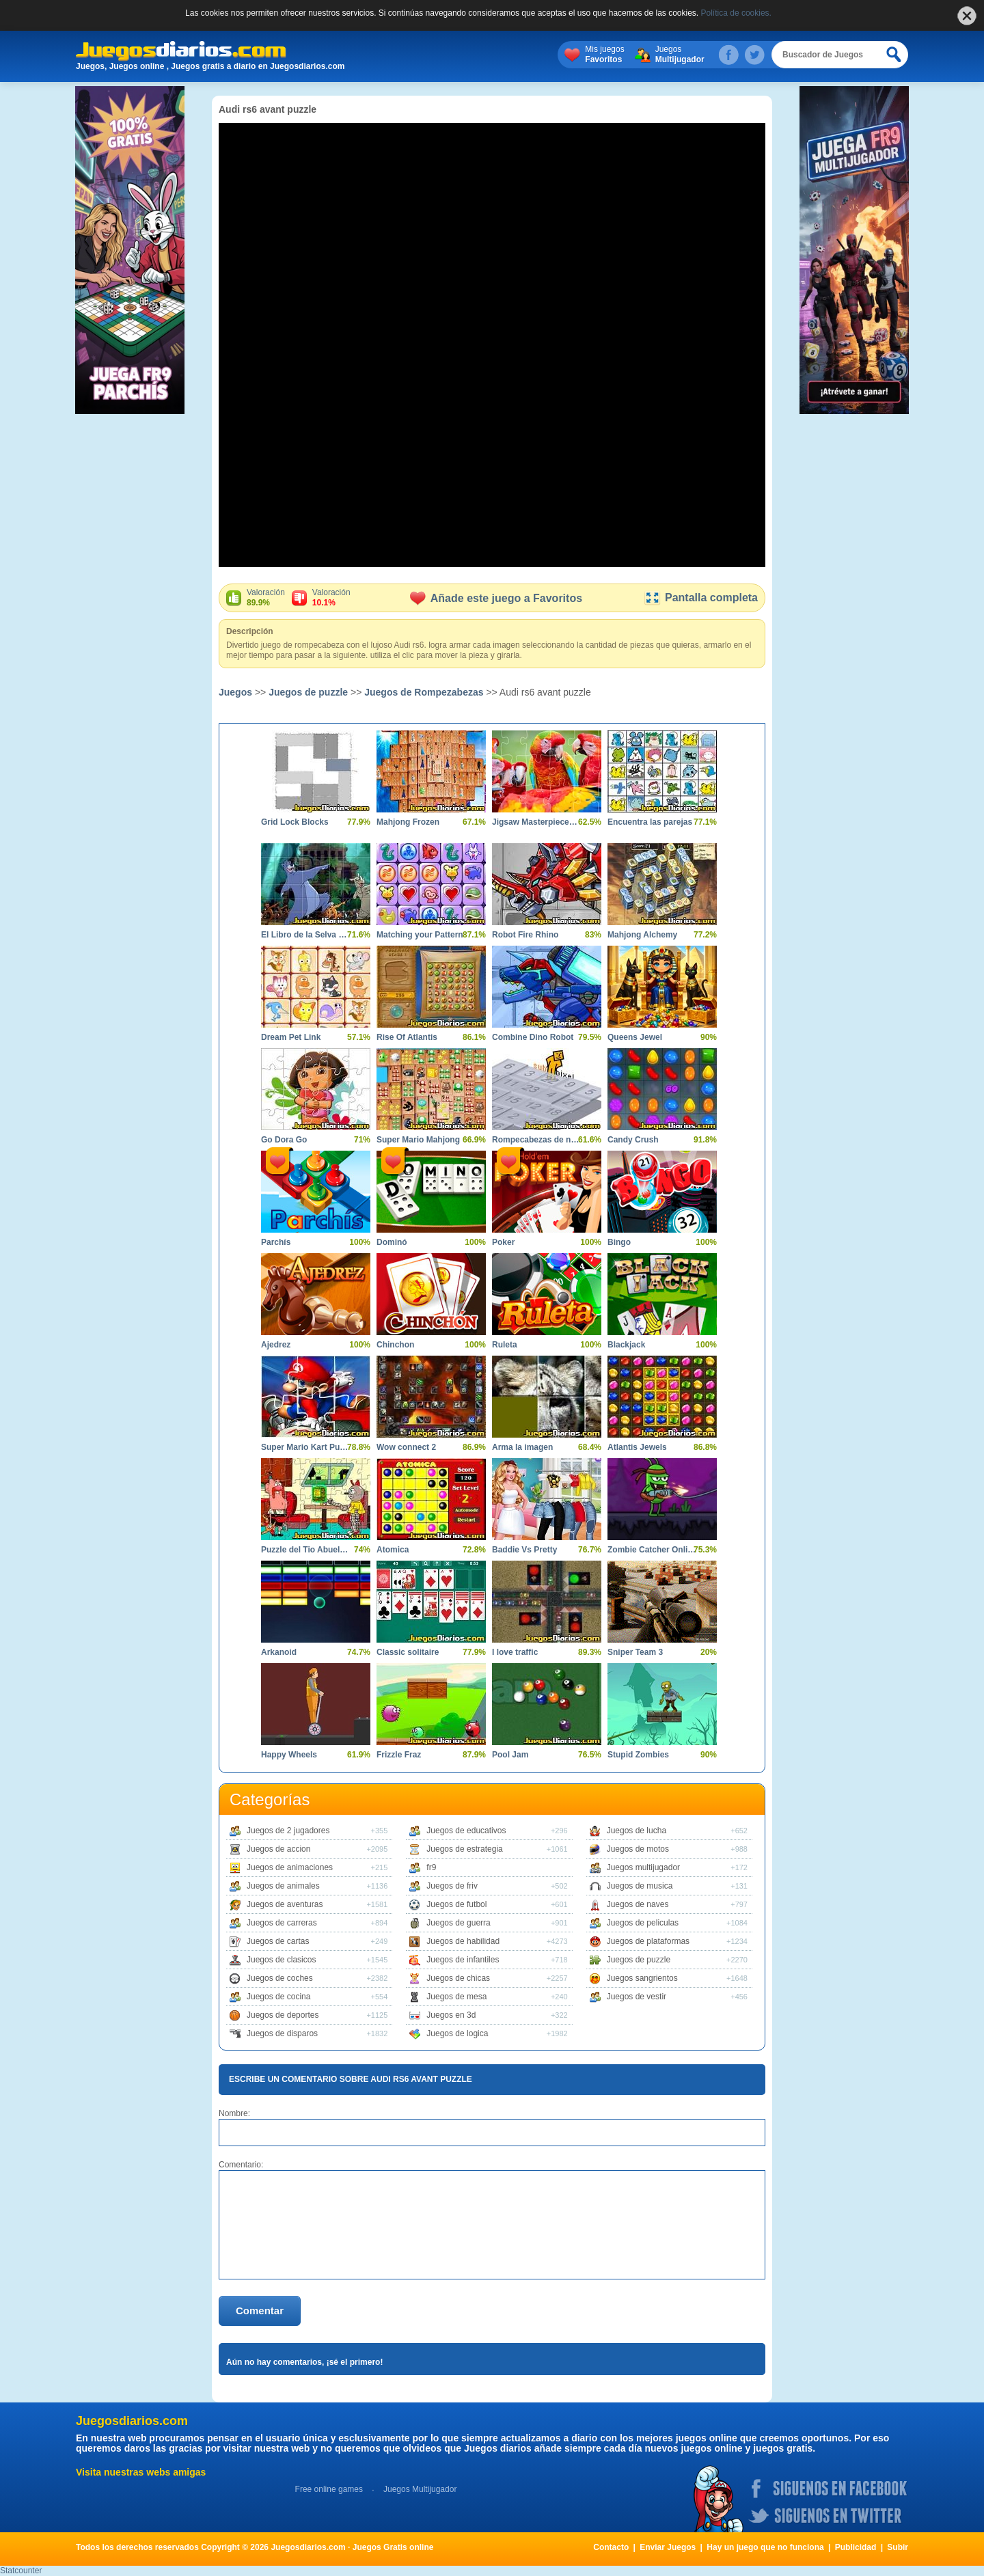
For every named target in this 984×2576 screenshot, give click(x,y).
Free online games (329, 2489)
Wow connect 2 (406, 1447)
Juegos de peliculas (643, 1923)
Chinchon (395, 1344)
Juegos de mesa (456, 1996)
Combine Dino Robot (532, 1037)
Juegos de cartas (278, 1941)
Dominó (392, 1242)
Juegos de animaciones (290, 1867)
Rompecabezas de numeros (536, 1140)
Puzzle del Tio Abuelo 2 (305, 1549)
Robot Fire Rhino (525, 935)
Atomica (393, 1549)
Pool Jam (510, 1754)
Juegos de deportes (282, 2015)
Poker (503, 1242)
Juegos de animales (283, 1886)
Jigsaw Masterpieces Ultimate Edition (536, 822)
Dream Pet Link (290, 1037)
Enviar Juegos (668, 2547)
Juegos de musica (640, 1886)
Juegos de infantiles (462, 1959)
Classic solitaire (408, 1652)
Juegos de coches (280, 1978)
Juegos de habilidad (463, 1941)
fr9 (431, 1867)
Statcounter (21, 2570)
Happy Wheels (289, 1754)
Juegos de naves (638, 1904)
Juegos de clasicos (281, 1959)
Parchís (275, 1242)
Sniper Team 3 (635, 1652)
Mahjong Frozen (408, 822)
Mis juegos (604, 54)
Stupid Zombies (638, 1754)
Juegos (680, 54)
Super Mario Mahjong (418, 1140)
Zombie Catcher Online (651, 1549)
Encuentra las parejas (649, 822)
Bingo (619, 1242)
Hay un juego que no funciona (765, 2547)
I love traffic (515, 1652)
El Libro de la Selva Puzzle (305, 935)
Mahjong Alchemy (642, 935)
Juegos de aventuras (285, 1904)
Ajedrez (275, 1344)
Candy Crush (633, 1140)
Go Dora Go (284, 1140)
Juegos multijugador (643, 1867)
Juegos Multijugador (419, 2489)
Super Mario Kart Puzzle (305, 1447)
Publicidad (856, 2547)
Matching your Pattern (420, 935)
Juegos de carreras (282, 1923)
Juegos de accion (278, 1849)
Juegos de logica (457, 2033)
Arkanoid (279, 1652)
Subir (897, 2547)
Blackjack (626, 1344)
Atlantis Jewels (637, 1447)
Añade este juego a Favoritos (496, 598)
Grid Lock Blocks (295, 822)
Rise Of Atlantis (407, 1037)
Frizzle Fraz (399, 1754)
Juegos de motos (638, 1849)
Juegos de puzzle (308, 692)
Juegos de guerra (458, 1923)
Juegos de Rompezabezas (423, 692)
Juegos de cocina (278, 1996)
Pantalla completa (701, 597)
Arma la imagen (522, 1447)
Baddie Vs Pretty (524, 1549)
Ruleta (504, 1344)
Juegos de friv (452, 1886)
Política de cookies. (736, 13)
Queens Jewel (634, 1037)
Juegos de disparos (282, 2033)
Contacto (611, 2547)
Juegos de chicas (458, 1978)
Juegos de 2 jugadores (288, 1830)
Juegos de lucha (636, 1830)
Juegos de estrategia (464, 1849)
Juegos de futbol (456, 1904)
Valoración (266, 598)
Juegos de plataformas (648, 1941)
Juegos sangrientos (642, 1978)
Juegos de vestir (636, 1996)
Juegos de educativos (466, 1830)
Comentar (260, 2310)
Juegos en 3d (451, 2015)
